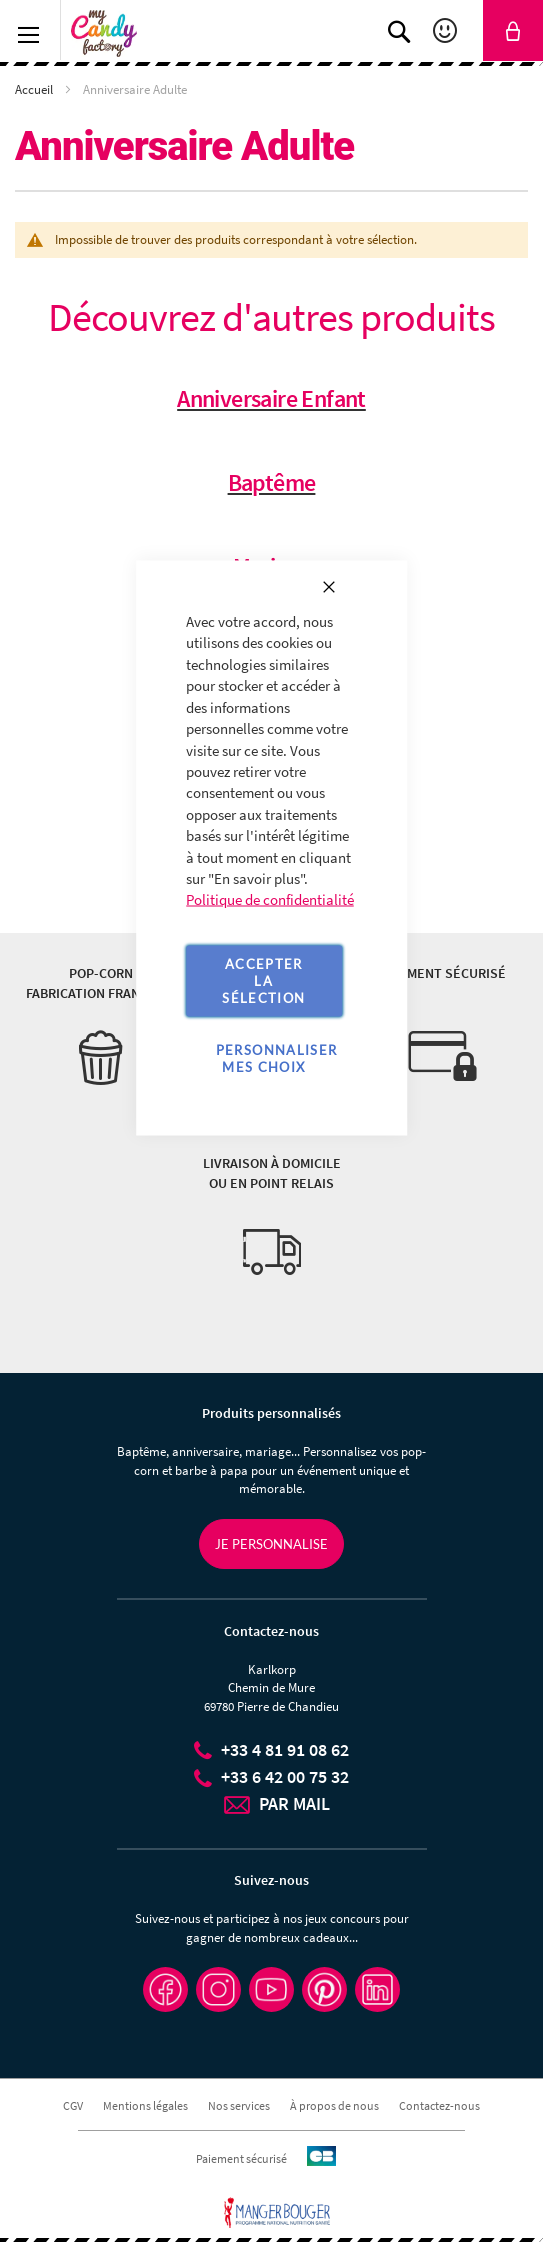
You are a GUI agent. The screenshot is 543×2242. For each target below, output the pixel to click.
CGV (73, 2105)
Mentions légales (145, 2105)
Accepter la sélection (263, 980)
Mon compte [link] (447, 31)
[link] (513, 30)
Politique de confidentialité (270, 899)
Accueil (35, 89)
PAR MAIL (294, 1803)
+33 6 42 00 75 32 (285, 1776)
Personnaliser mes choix (277, 1057)
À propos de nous (334, 2105)
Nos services (239, 2105)
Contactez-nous (439, 2105)
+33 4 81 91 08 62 (285, 1749)
